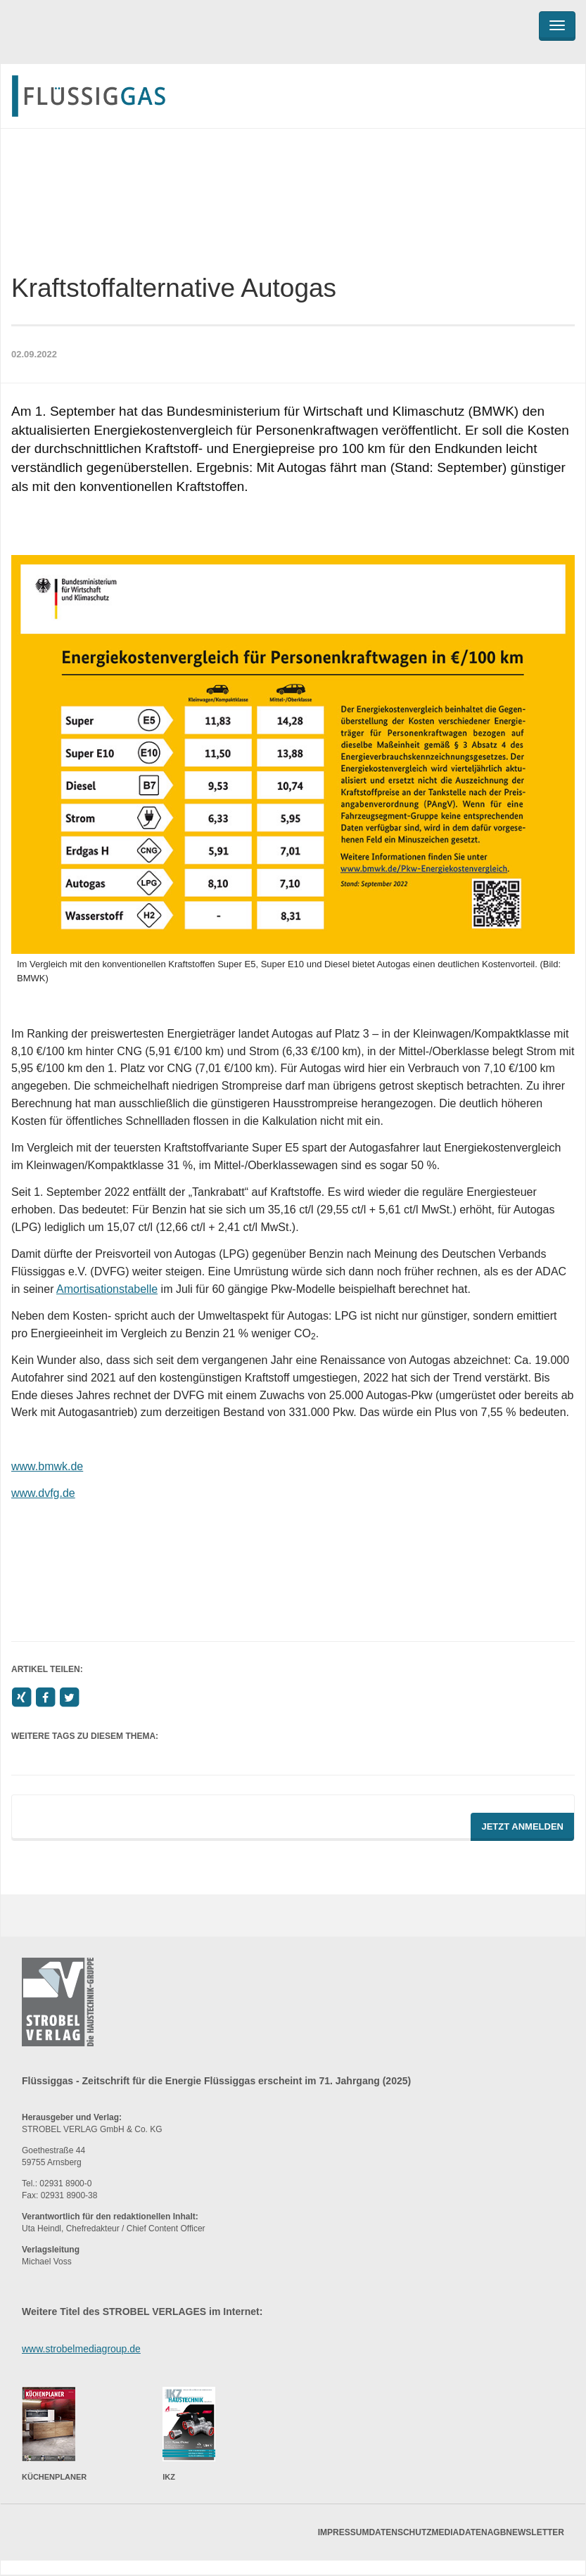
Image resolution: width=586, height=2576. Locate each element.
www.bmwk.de (47, 1466)
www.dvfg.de (43, 1493)
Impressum (343, 2532)
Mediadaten (460, 2532)
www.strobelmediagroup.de (81, 2348)
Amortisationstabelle (107, 1289)
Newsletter (535, 2532)
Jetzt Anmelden (522, 1826)
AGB (497, 2532)
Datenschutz (400, 2532)
